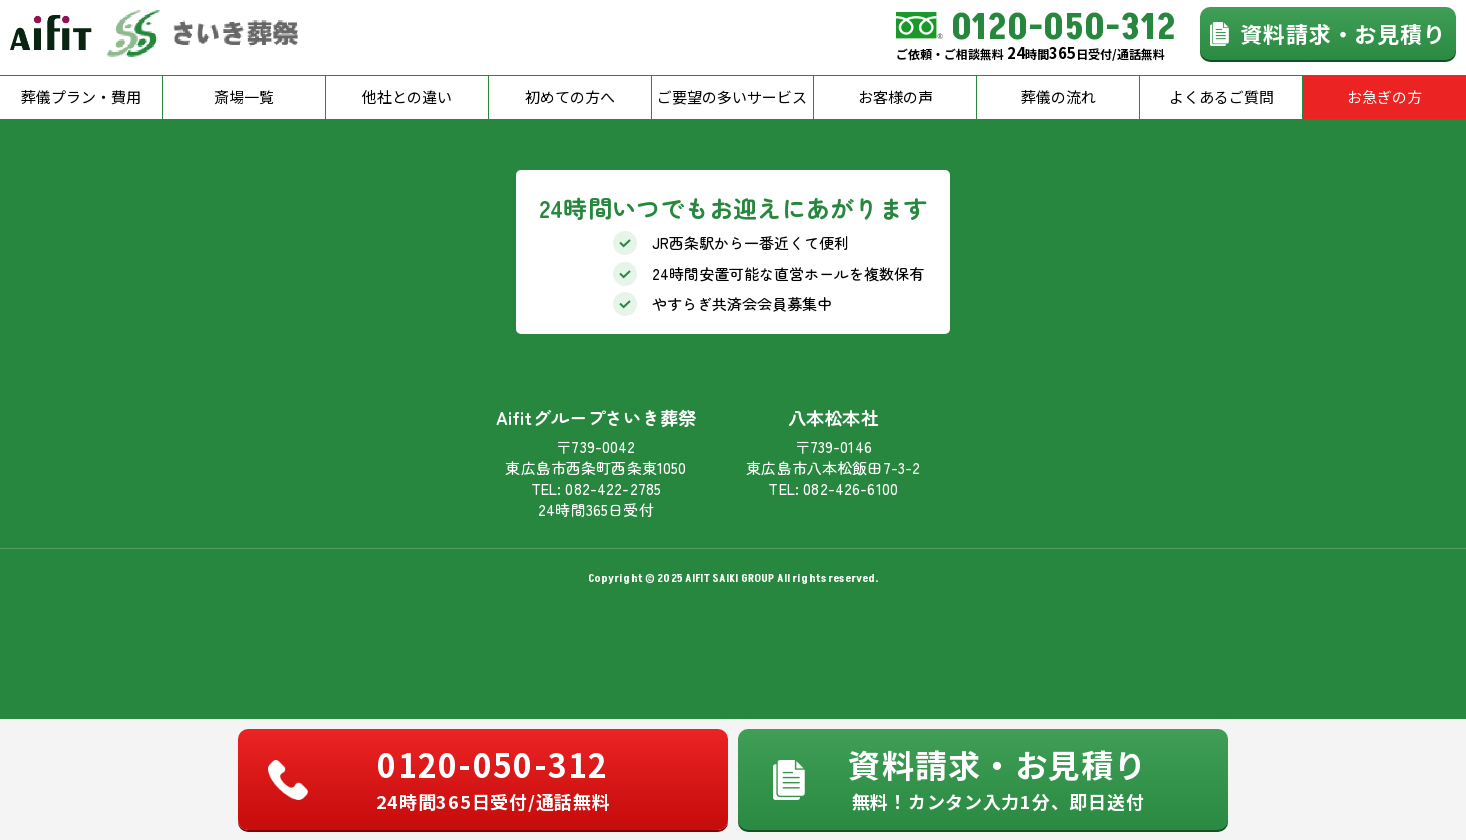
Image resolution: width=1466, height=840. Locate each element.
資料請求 (998, 777)
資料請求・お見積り (1343, 33)
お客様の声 (895, 96)
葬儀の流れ (1058, 96)
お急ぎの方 (1384, 96)
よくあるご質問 (1221, 96)
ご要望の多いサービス (732, 96)
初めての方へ (570, 96)
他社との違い (407, 96)
